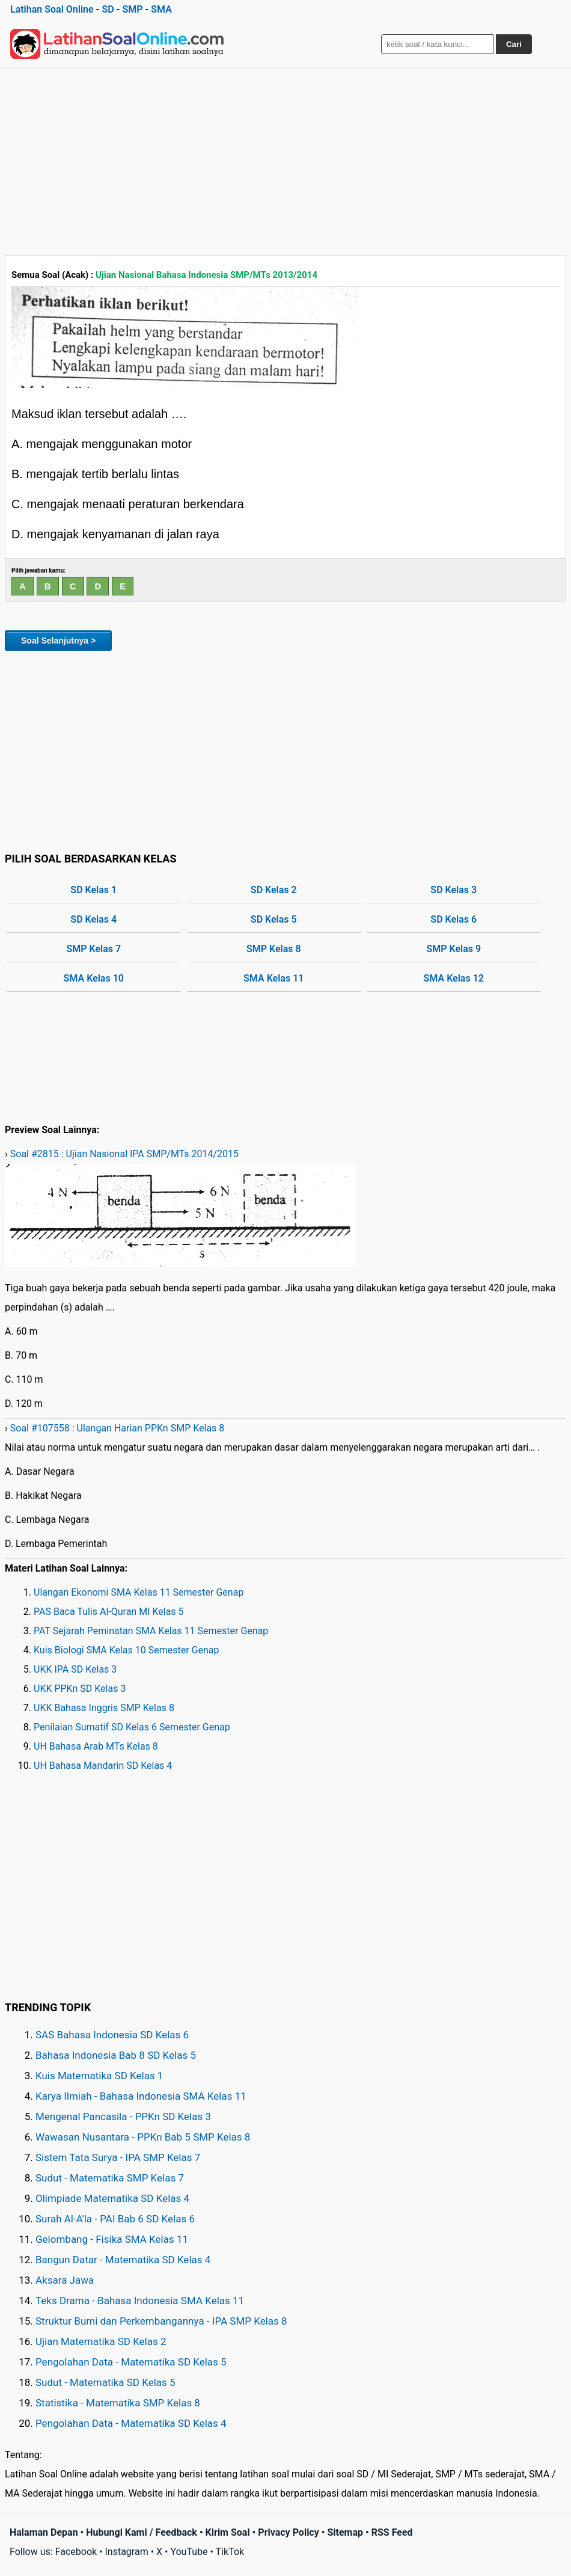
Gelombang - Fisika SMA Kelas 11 (111, 2239)
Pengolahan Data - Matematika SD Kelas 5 (131, 2362)
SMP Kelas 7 (93, 948)
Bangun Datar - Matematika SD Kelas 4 (122, 2260)
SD (108, 9)
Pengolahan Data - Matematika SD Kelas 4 (131, 2423)
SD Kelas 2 (274, 890)
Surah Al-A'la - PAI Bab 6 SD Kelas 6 (115, 2219)
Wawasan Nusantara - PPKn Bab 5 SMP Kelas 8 (142, 2137)
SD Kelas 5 (274, 919)
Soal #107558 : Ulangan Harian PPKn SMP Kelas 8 (117, 1428)
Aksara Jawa (64, 2280)
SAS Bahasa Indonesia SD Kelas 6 (112, 2035)
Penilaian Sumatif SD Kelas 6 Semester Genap (132, 1727)
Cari (514, 44)
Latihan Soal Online (52, 9)
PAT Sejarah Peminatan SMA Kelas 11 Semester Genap (151, 1631)
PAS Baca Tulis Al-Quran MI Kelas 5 (109, 1611)
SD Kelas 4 (93, 919)
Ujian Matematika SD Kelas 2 (100, 2341)
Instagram (126, 2551)
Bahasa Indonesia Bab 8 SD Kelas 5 (115, 2055)
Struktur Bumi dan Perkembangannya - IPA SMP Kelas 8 (161, 2321)
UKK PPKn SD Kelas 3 (80, 1688)
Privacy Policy (288, 2532)
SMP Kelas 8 (273, 948)
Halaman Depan (44, 2532)
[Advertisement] (285, 159)
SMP (132, 9)
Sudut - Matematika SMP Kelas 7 (109, 2178)
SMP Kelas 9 (453, 948)
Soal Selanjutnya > (58, 640)
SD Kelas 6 (453, 919)
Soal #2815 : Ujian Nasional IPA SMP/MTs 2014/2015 (124, 1154)
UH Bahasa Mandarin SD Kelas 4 (103, 1765)
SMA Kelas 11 (273, 978)
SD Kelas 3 (453, 890)
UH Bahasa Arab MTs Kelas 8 (96, 1746)
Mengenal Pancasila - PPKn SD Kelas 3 (123, 2116)
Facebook (76, 2551)
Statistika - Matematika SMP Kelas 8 (117, 2403)
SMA (161, 9)
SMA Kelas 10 (94, 978)
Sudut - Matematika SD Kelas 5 (105, 2382)
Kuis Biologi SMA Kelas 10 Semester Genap (126, 1650)
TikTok (230, 2551)
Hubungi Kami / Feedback (141, 2532)
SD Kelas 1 (93, 890)
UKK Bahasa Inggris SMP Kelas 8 (104, 1708)
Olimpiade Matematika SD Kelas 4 (112, 2198)
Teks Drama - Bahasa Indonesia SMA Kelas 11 (139, 2301)
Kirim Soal (228, 2532)
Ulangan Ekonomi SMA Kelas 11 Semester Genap (138, 1592)
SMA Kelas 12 (454, 978)
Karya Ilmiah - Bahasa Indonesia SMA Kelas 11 (140, 2096)
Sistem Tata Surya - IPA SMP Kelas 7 (117, 2157)
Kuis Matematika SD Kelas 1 (99, 2076)
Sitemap (345, 2532)
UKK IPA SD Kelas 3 (75, 1669)
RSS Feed (392, 2532)
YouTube (188, 2551)
